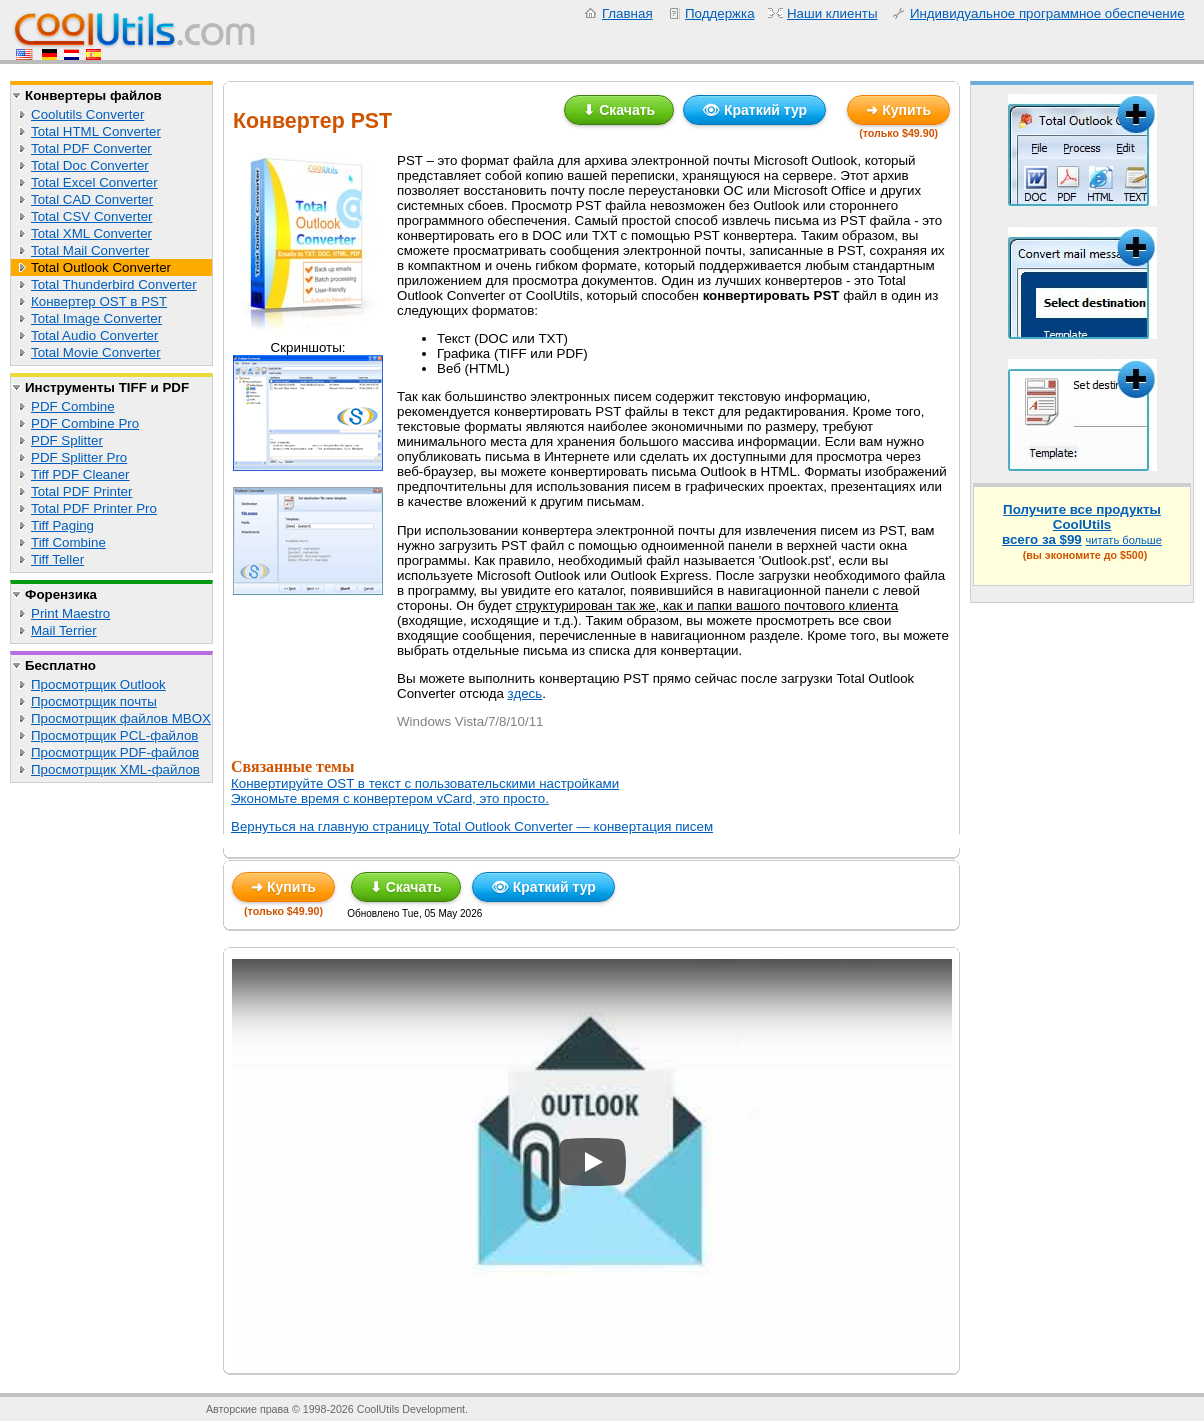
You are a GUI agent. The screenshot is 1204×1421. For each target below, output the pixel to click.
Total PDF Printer (81, 491)
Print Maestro (70, 613)
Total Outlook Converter (101, 267)
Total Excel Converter (94, 182)
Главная (627, 13)
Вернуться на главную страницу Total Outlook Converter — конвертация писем (472, 826)
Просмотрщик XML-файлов (115, 769)
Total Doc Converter (90, 165)
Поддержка (720, 13)
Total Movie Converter (96, 352)
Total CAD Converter (92, 199)
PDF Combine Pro (85, 423)
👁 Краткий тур (754, 110)
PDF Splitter (67, 440)
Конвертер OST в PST (99, 301)
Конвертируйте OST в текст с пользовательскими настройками (425, 783)
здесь (525, 693)
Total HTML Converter (96, 131)
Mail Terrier (64, 630)
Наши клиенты (832, 13)
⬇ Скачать (619, 110)
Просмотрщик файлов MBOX (121, 718)
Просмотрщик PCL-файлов (114, 735)
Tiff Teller (57, 559)
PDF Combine (73, 406)
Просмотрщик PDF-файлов (115, 752)
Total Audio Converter (94, 335)
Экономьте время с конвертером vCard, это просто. (390, 798)
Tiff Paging (62, 525)
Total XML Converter (91, 233)
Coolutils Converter (87, 114)
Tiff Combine (68, 542)
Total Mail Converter (90, 250)
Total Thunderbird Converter (114, 284)
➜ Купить (898, 110)
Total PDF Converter (91, 148)
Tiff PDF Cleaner (80, 474)
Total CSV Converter (91, 216)
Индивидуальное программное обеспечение (1047, 13)
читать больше (1123, 540)
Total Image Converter (96, 318)
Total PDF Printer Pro (94, 508)
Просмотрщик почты (94, 701)
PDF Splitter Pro (79, 457)
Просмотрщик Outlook (98, 684)
